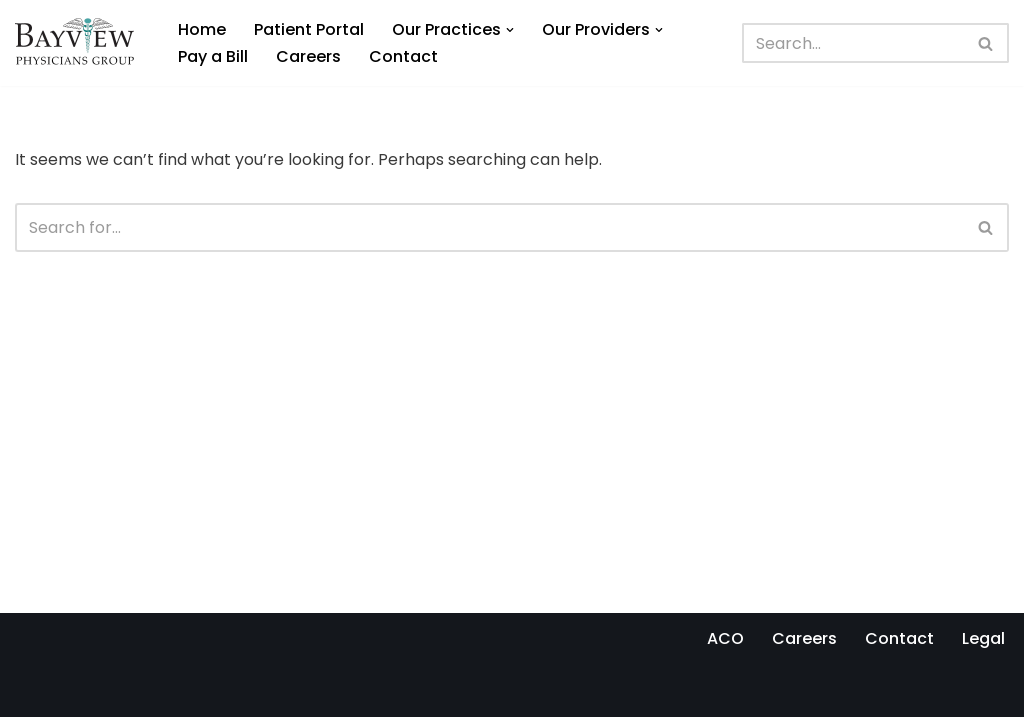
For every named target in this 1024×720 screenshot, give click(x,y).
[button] (510, 30)
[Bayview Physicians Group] (79, 43)
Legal (983, 641)
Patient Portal (309, 29)
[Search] (853, 43)
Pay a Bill (213, 56)
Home (202, 29)
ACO (725, 641)
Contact (403, 56)
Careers (308, 56)
